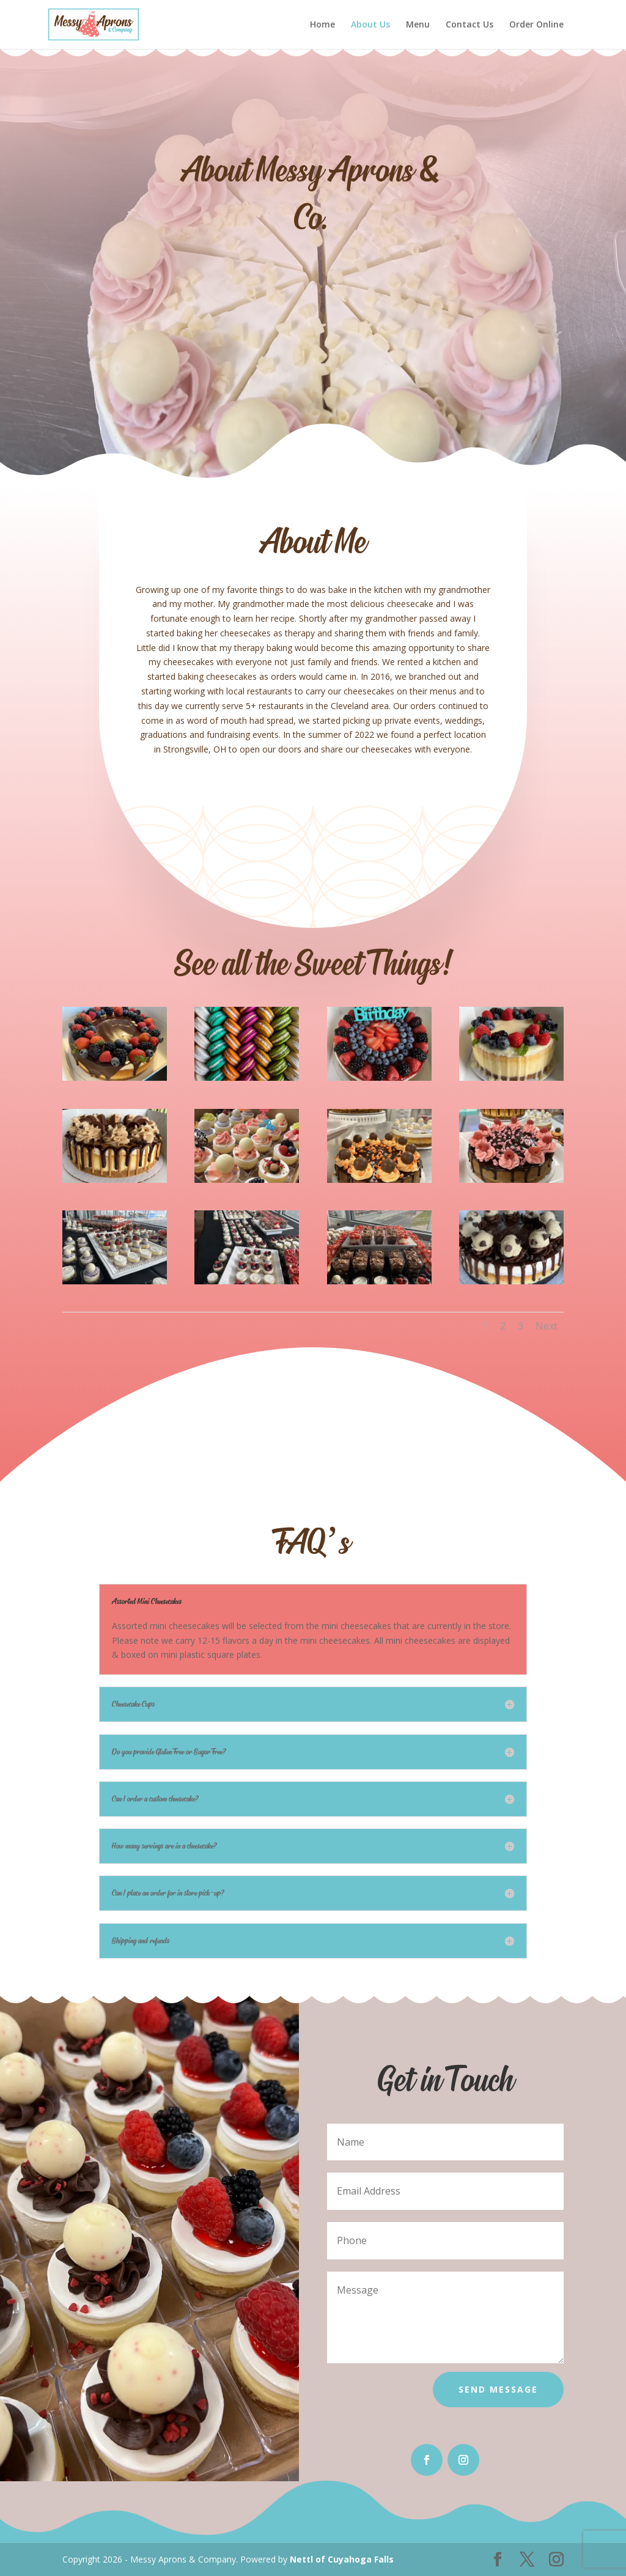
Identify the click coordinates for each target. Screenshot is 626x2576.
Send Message (498, 2389)
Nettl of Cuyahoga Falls (342, 2559)
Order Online (536, 25)
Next (547, 1326)
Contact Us (469, 25)
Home (322, 25)
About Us (370, 25)
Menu (418, 25)
